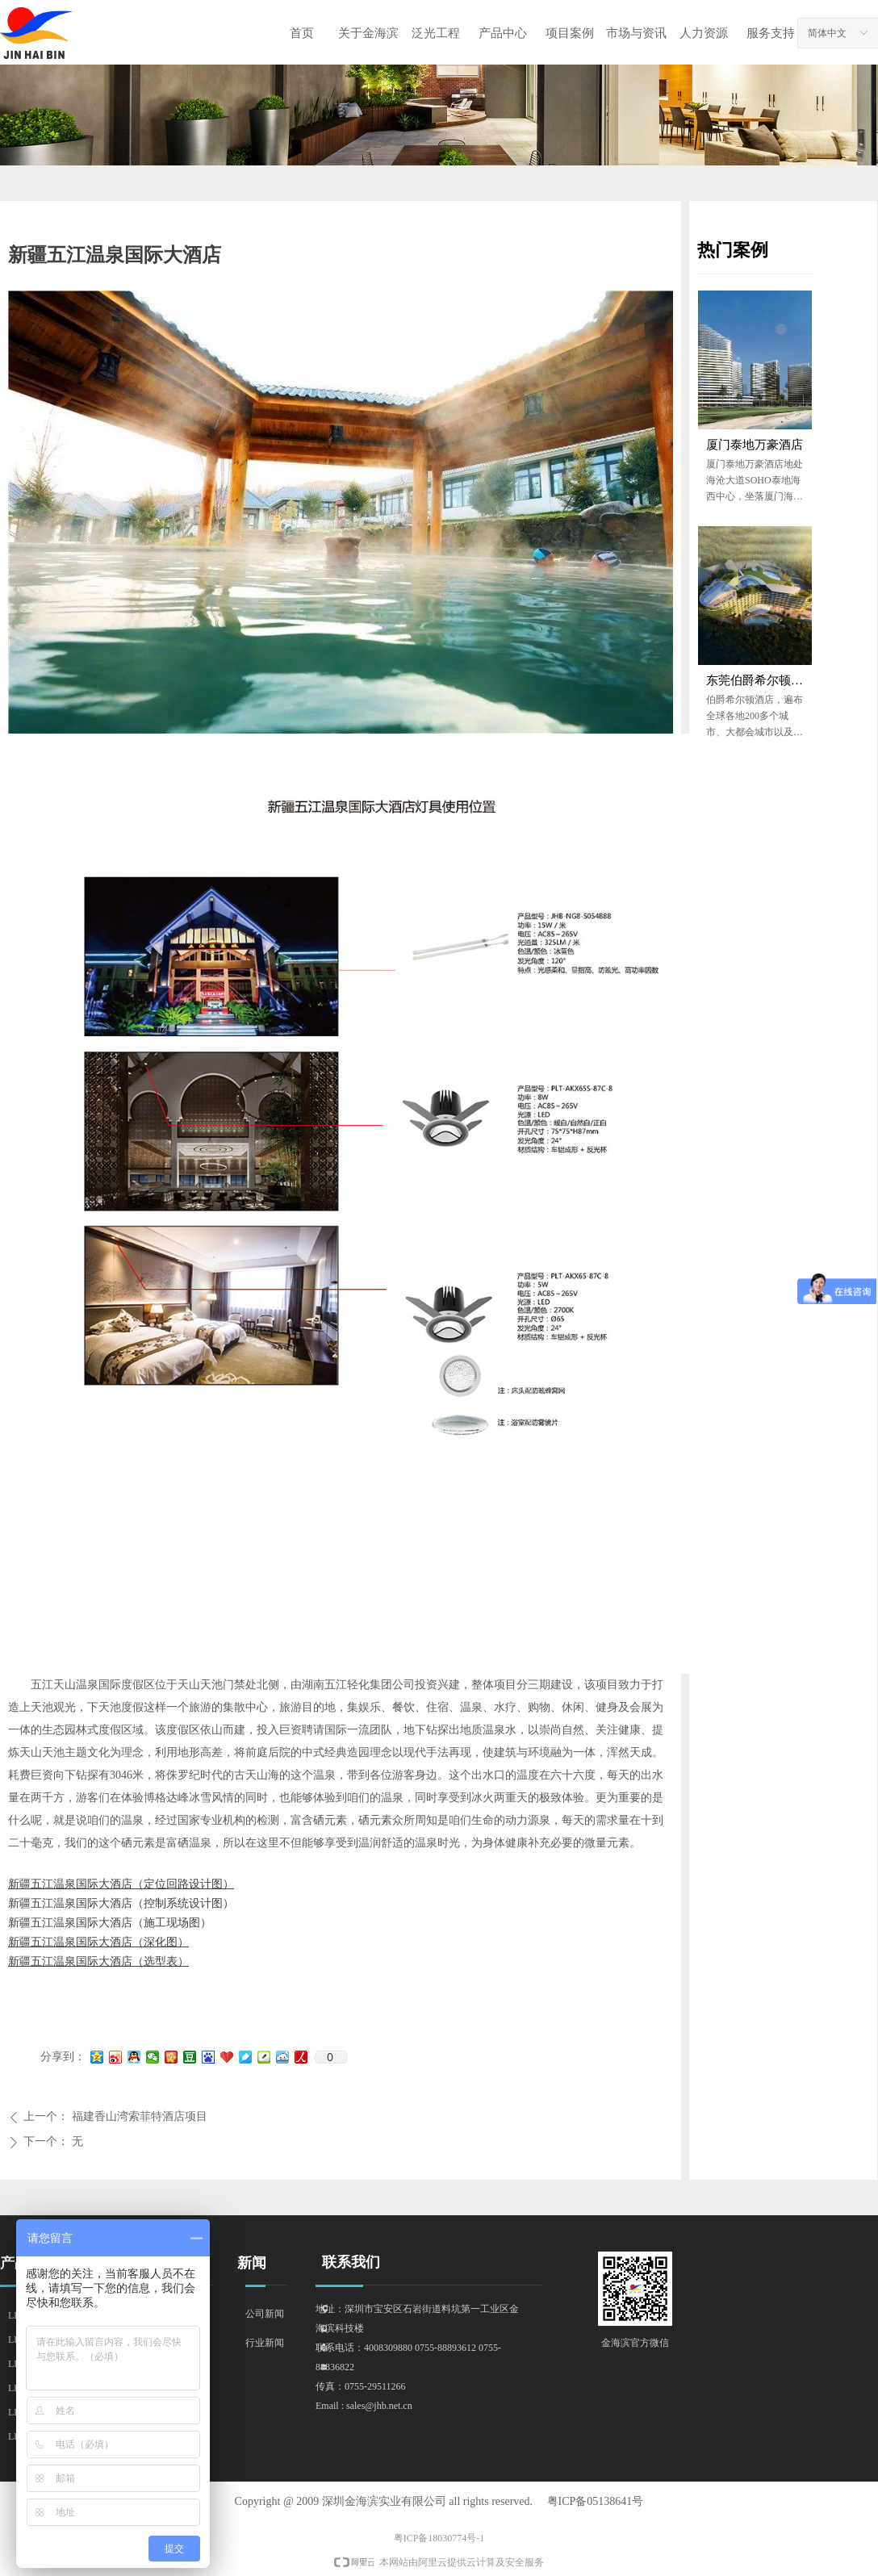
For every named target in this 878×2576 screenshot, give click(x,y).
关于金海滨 (368, 33)
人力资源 (703, 33)
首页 (302, 33)
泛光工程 (436, 33)
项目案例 (570, 33)
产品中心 (503, 33)
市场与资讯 (636, 33)
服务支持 (770, 33)
